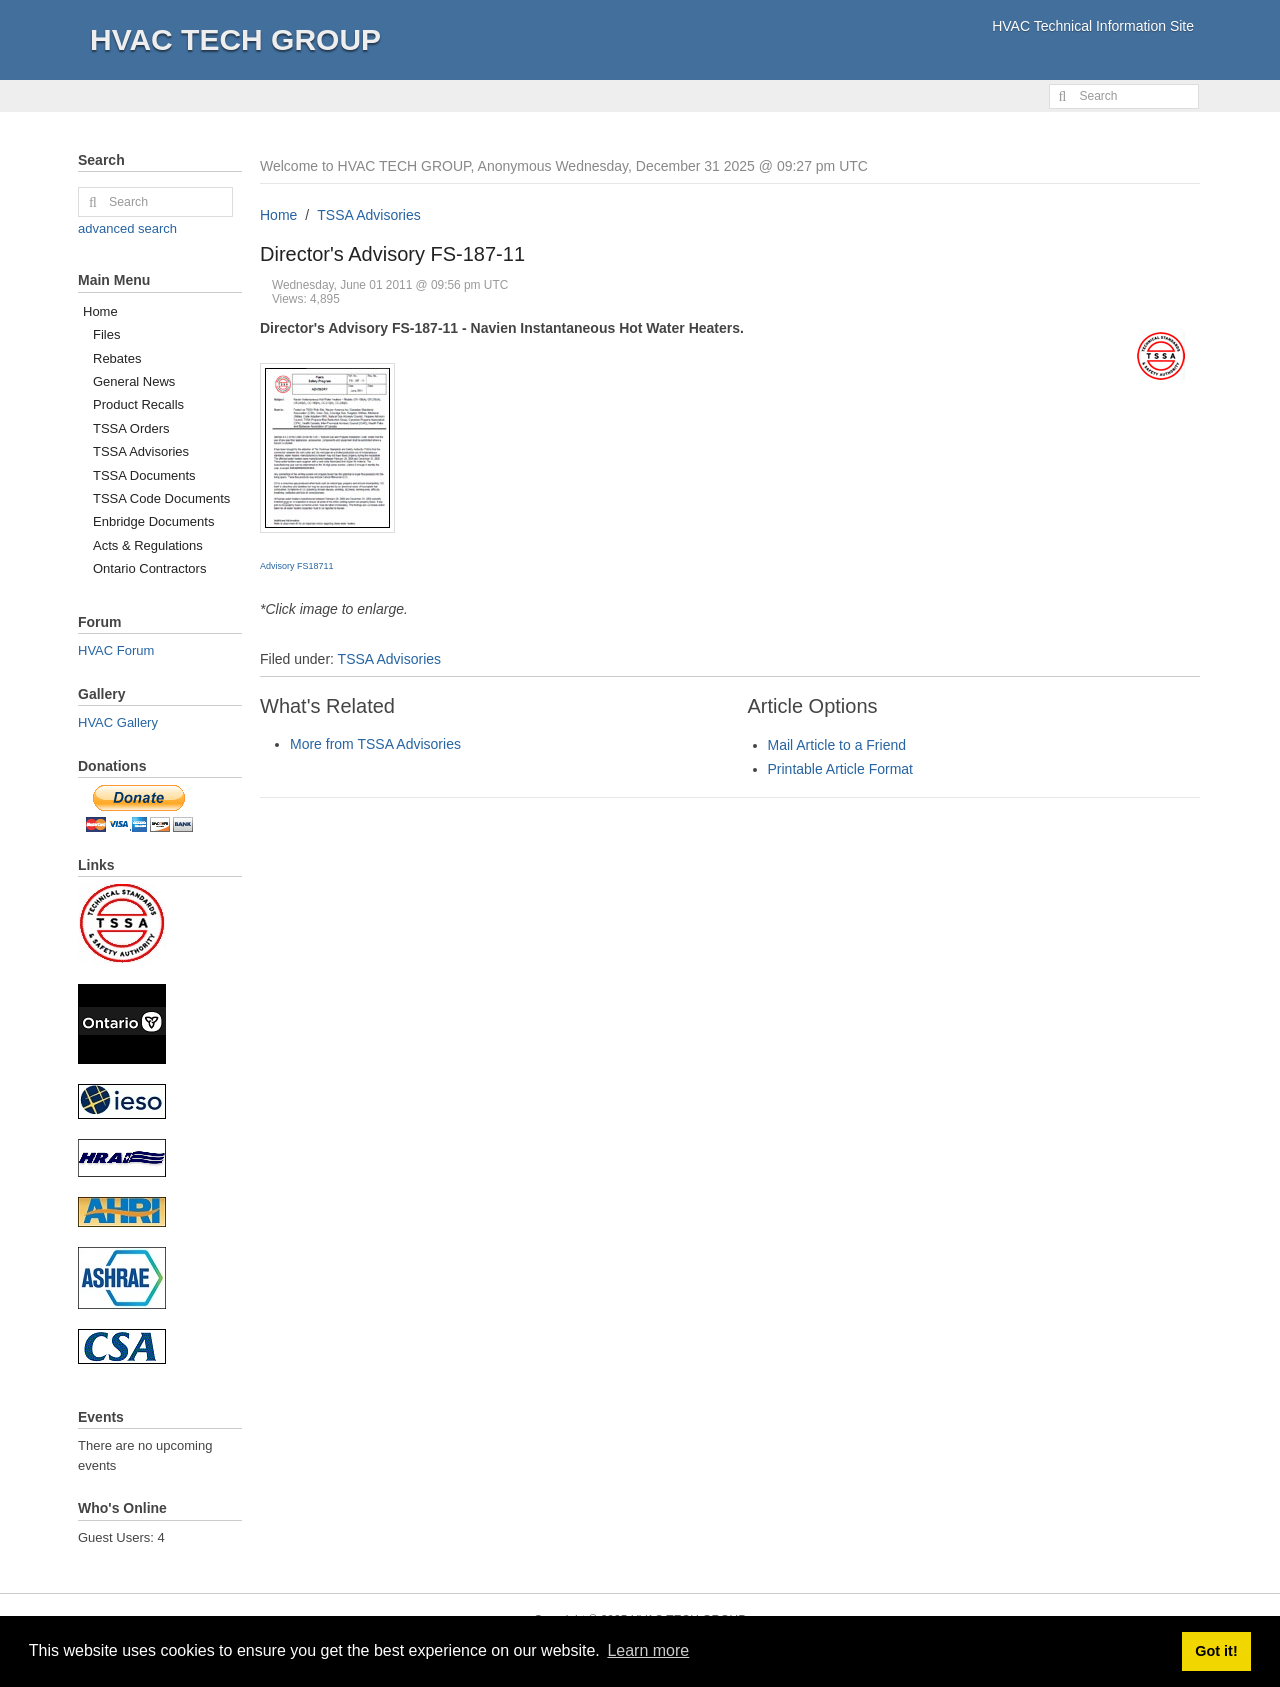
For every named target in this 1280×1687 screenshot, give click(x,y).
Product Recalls (138, 404)
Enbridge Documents (153, 521)
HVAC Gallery (118, 722)
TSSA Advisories (369, 215)
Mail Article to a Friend (837, 745)
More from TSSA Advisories (375, 744)
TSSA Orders (131, 428)
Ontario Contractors (149, 568)
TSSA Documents (144, 475)
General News (134, 381)
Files (106, 334)
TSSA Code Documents (161, 498)
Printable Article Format (841, 769)
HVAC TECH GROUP (235, 39)
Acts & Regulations (148, 545)
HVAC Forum (116, 650)
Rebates (117, 358)
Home (278, 215)
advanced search (127, 228)
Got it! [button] (1216, 1651)
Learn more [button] (648, 1650)
